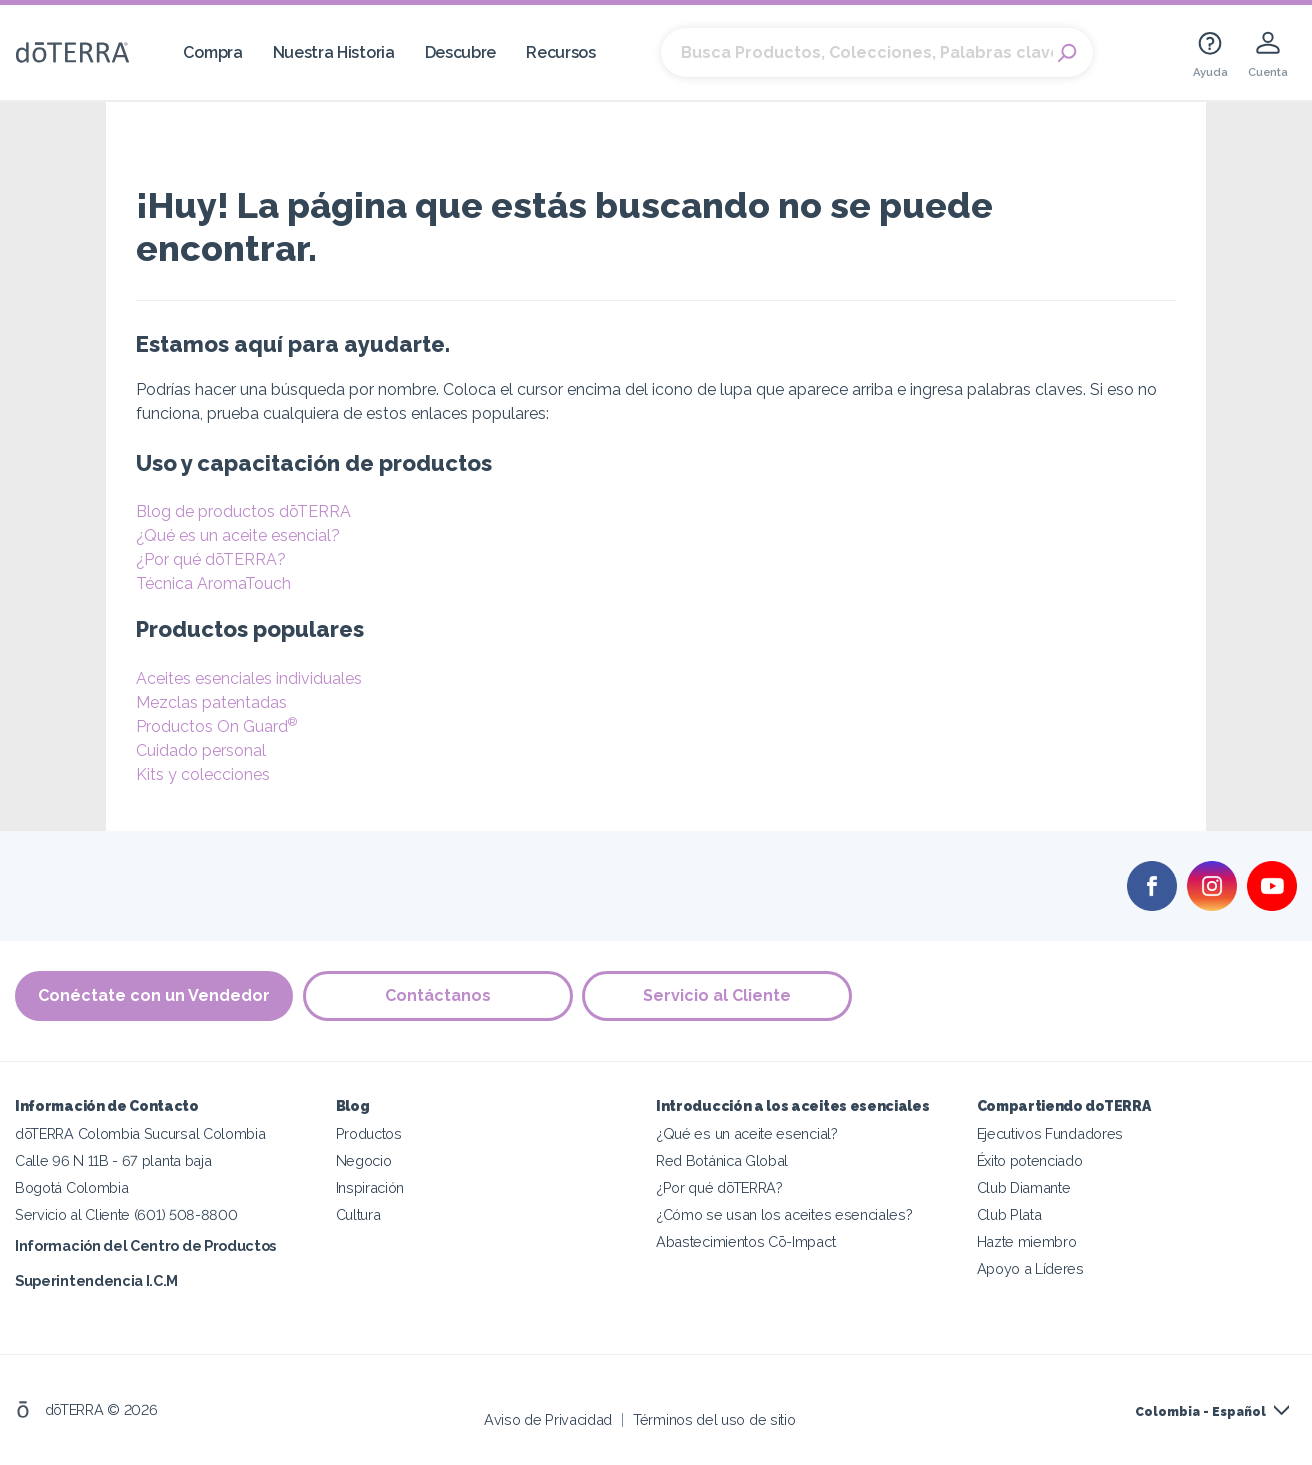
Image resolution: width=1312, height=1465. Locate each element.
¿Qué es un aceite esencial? (238, 535)
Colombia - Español (1200, 1412)
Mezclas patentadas (211, 702)
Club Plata (1009, 1214)
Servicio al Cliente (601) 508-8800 (126, 1214)
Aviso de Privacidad (548, 1419)
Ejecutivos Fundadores (1050, 1133)
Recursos (561, 52)
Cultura (358, 1214)
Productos (369, 1133)
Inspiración (370, 1187)
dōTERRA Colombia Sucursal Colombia (140, 1133)
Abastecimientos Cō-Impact (745, 1241)
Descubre (461, 52)
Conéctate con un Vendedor (154, 995)
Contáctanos (438, 995)
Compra (212, 52)
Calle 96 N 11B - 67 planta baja (113, 1160)
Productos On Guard (216, 726)
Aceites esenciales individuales (249, 678)
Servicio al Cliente (718, 995)
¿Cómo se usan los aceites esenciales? (784, 1214)
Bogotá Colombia (71, 1187)
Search (1068, 53)
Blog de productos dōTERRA (243, 511)
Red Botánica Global (722, 1160)
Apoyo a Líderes (1030, 1268)
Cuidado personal (201, 750)
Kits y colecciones (203, 774)
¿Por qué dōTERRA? (211, 559)
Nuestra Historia (334, 52)
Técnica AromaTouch (213, 583)
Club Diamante (1024, 1187)
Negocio (364, 1160)
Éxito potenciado (1030, 1160)
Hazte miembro (1027, 1241)
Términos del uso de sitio (714, 1419)
